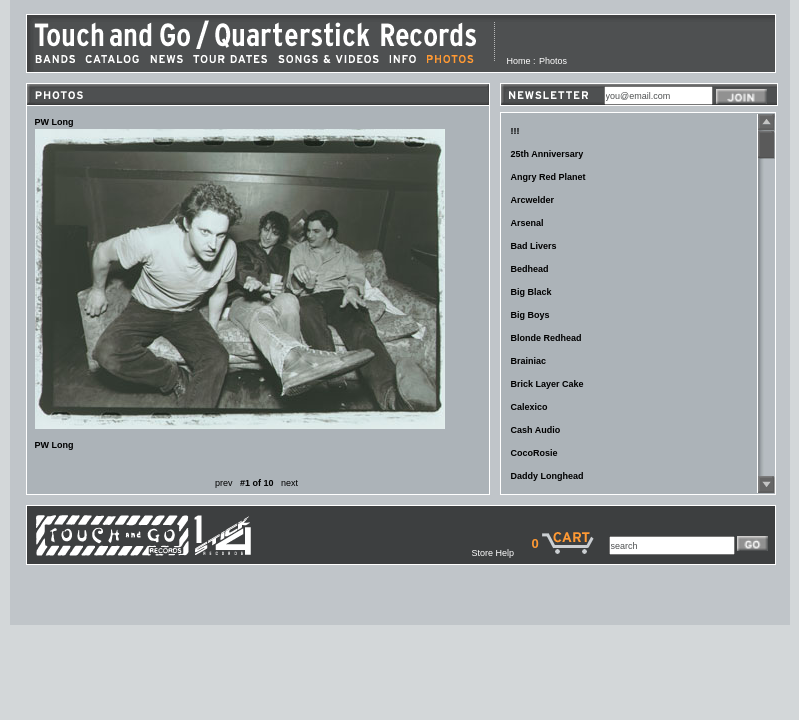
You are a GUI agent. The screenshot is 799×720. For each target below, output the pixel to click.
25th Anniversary (547, 154)
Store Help (501, 553)
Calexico (529, 407)
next (289, 483)
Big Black (531, 292)
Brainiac (529, 361)
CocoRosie (534, 453)
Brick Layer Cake (547, 384)
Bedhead (530, 269)
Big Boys (530, 315)
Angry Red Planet (548, 177)
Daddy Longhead (547, 476)
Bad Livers (534, 246)
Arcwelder (533, 200)
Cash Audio (536, 430)
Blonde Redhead (546, 338)
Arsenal (527, 223)
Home (519, 61)
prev (224, 483)
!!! (515, 131)
